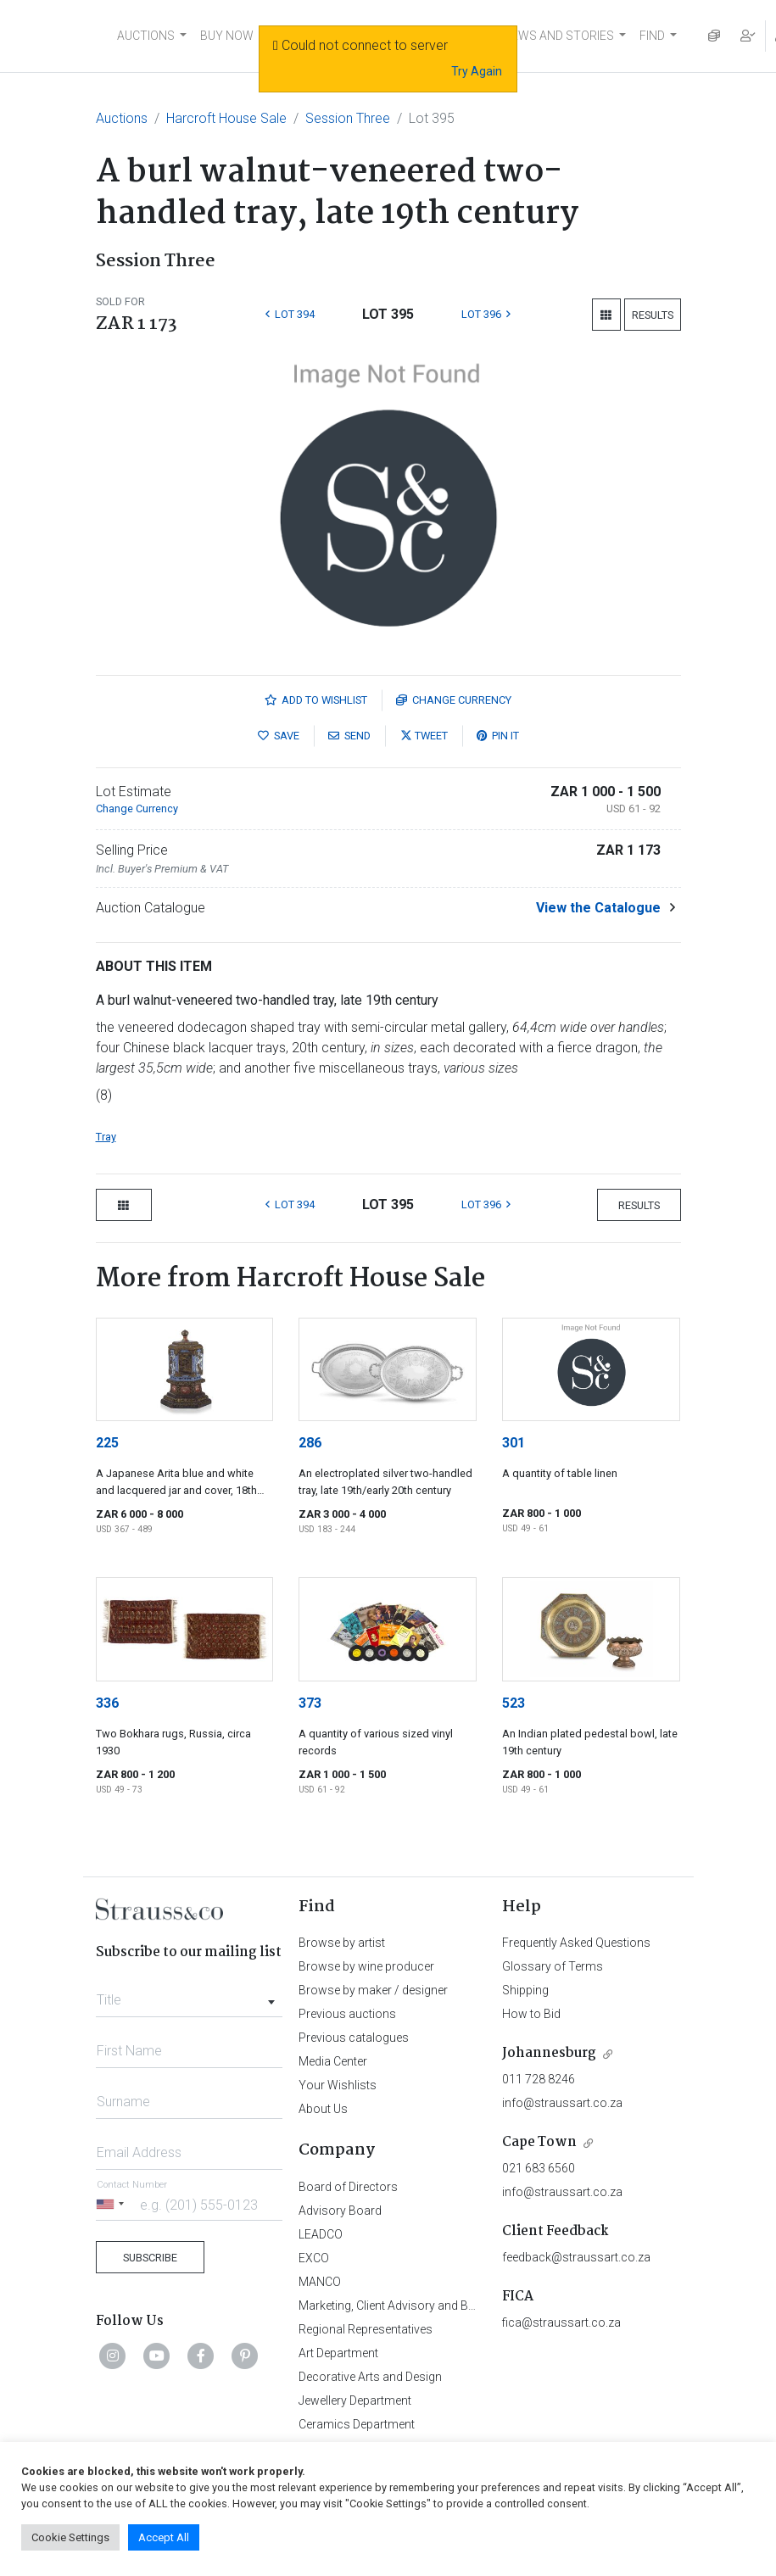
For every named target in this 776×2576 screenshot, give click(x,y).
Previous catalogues (354, 2037)
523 (513, 1703)
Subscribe (150, 2257)
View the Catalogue (598, 908)
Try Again (476, 71)
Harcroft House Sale (226, 118)
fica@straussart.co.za (561, 2322)
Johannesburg (549, 2053)
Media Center (333, 2061)
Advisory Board (340, 2210)
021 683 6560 (538, 2168)
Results (652, 315)
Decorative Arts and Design (370, 2377)
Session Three (347, 118)
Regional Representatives (366, 2329)
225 (107, 1443)
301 (513, 1443)
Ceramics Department (357, 2424)
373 (310, 1703)
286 (310, 1443)
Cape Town (539, 2142)
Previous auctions (347, 2014)
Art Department (338, 2353)
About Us (323, 2109)
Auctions (122, 118)
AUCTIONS (146, 35)
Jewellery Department (355, 2400)
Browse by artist (342, 1942)
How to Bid (531, 2014)
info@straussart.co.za (562, 2103)
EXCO (314, 2258)
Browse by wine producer (366, 1966)
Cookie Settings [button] (70, 2537)
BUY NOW (227, 35)
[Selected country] (113, 2204)
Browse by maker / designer (373, 1990)
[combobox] (189, 1995)
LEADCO (321, 2234)
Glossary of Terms (552, 1966)
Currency (453, 700)
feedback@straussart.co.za (576, 2257)
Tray (106, 1136)
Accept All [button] (163, 2537)
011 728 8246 (538, 2079)
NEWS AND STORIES (558, 35)
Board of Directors (348, 2187)
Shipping (525, 1990)
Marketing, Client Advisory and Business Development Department (473, 2305)
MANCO (320, 2282)
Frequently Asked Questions (576, 1942)
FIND (652, 35)
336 (107, 1703)
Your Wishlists (338, 2085)
